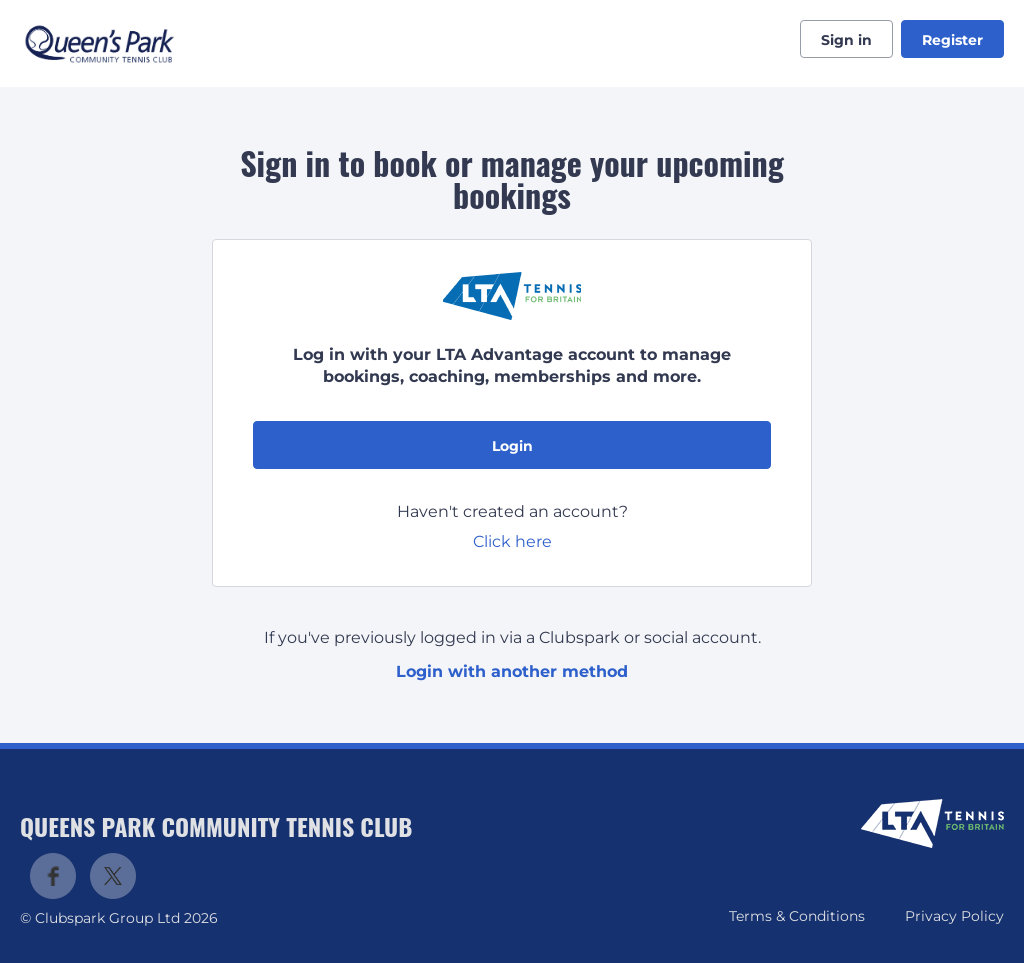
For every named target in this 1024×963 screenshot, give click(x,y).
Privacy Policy (954, 916)
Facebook (53, 876)
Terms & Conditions (797, 916)
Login (512, 446)
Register (952, 40)
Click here (512, 541)
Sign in (846, 40)
